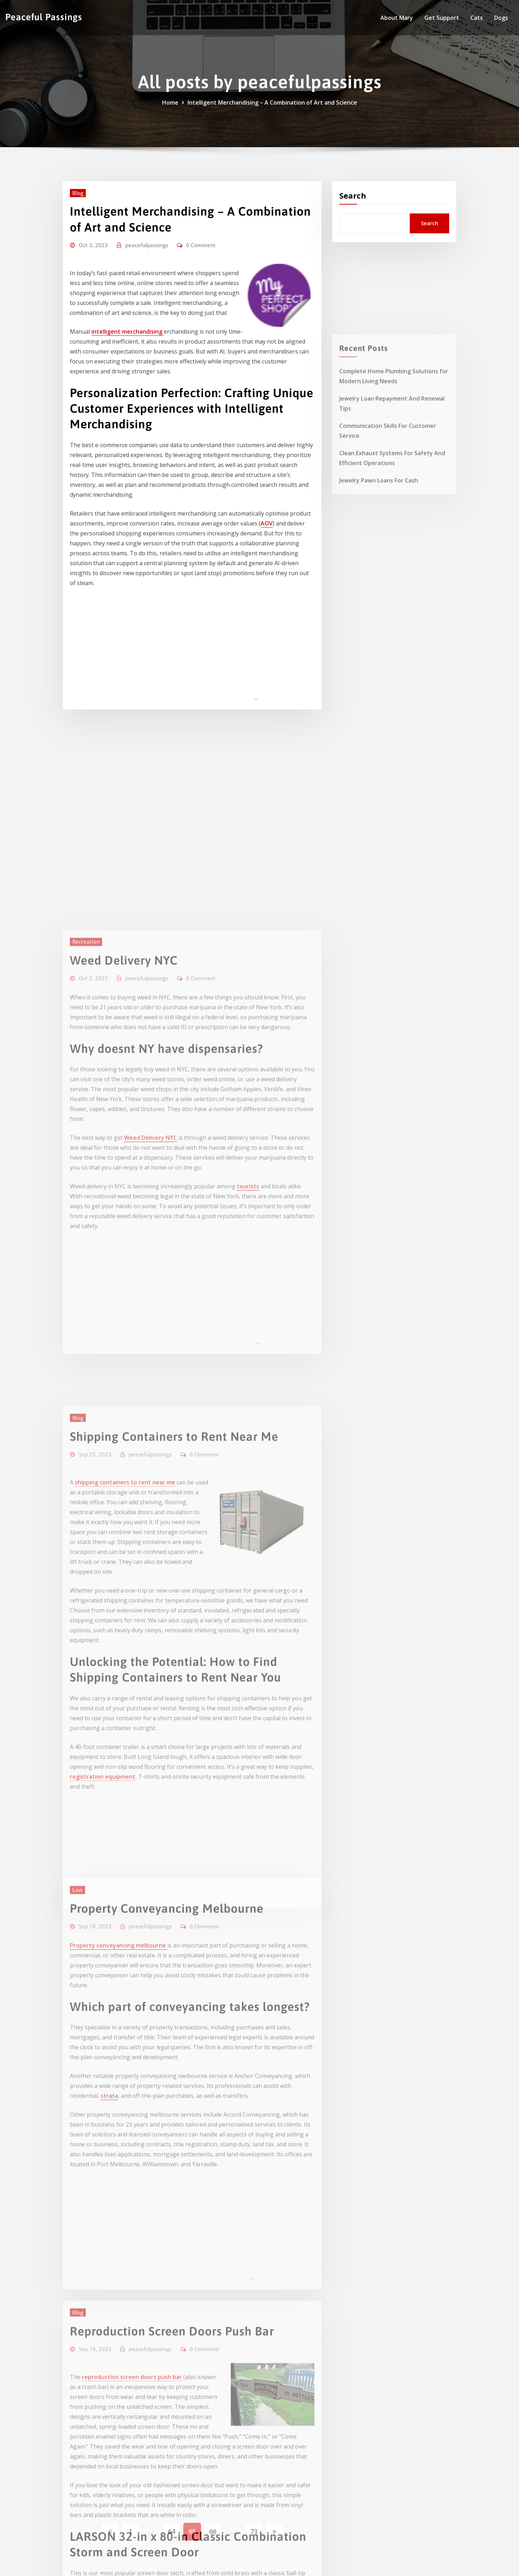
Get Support (441, 18)
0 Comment (201, 245)
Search (352, 195)
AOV (267, 523)
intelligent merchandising (127, 331)
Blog (77, 192)
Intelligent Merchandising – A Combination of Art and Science (272, 102)
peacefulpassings (146, 245)
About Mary (396, 18)
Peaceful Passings (43, 17)
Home (170, 102)
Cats (476, 18)
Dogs (501, 18)
